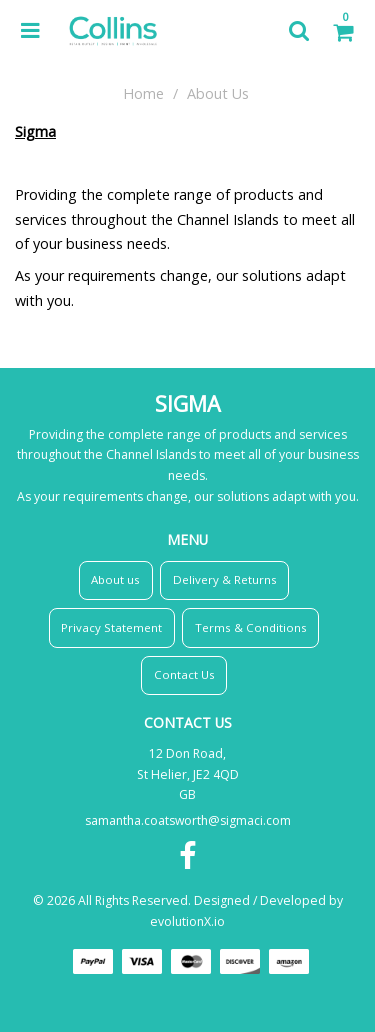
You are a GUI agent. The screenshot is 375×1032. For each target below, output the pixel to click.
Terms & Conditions (251, 627)
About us (115, 579)
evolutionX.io (187, 921)
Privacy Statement (111, 627)
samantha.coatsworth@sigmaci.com (188, 820)
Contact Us (184, 674)
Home (143, 93)
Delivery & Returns (225, 579)
